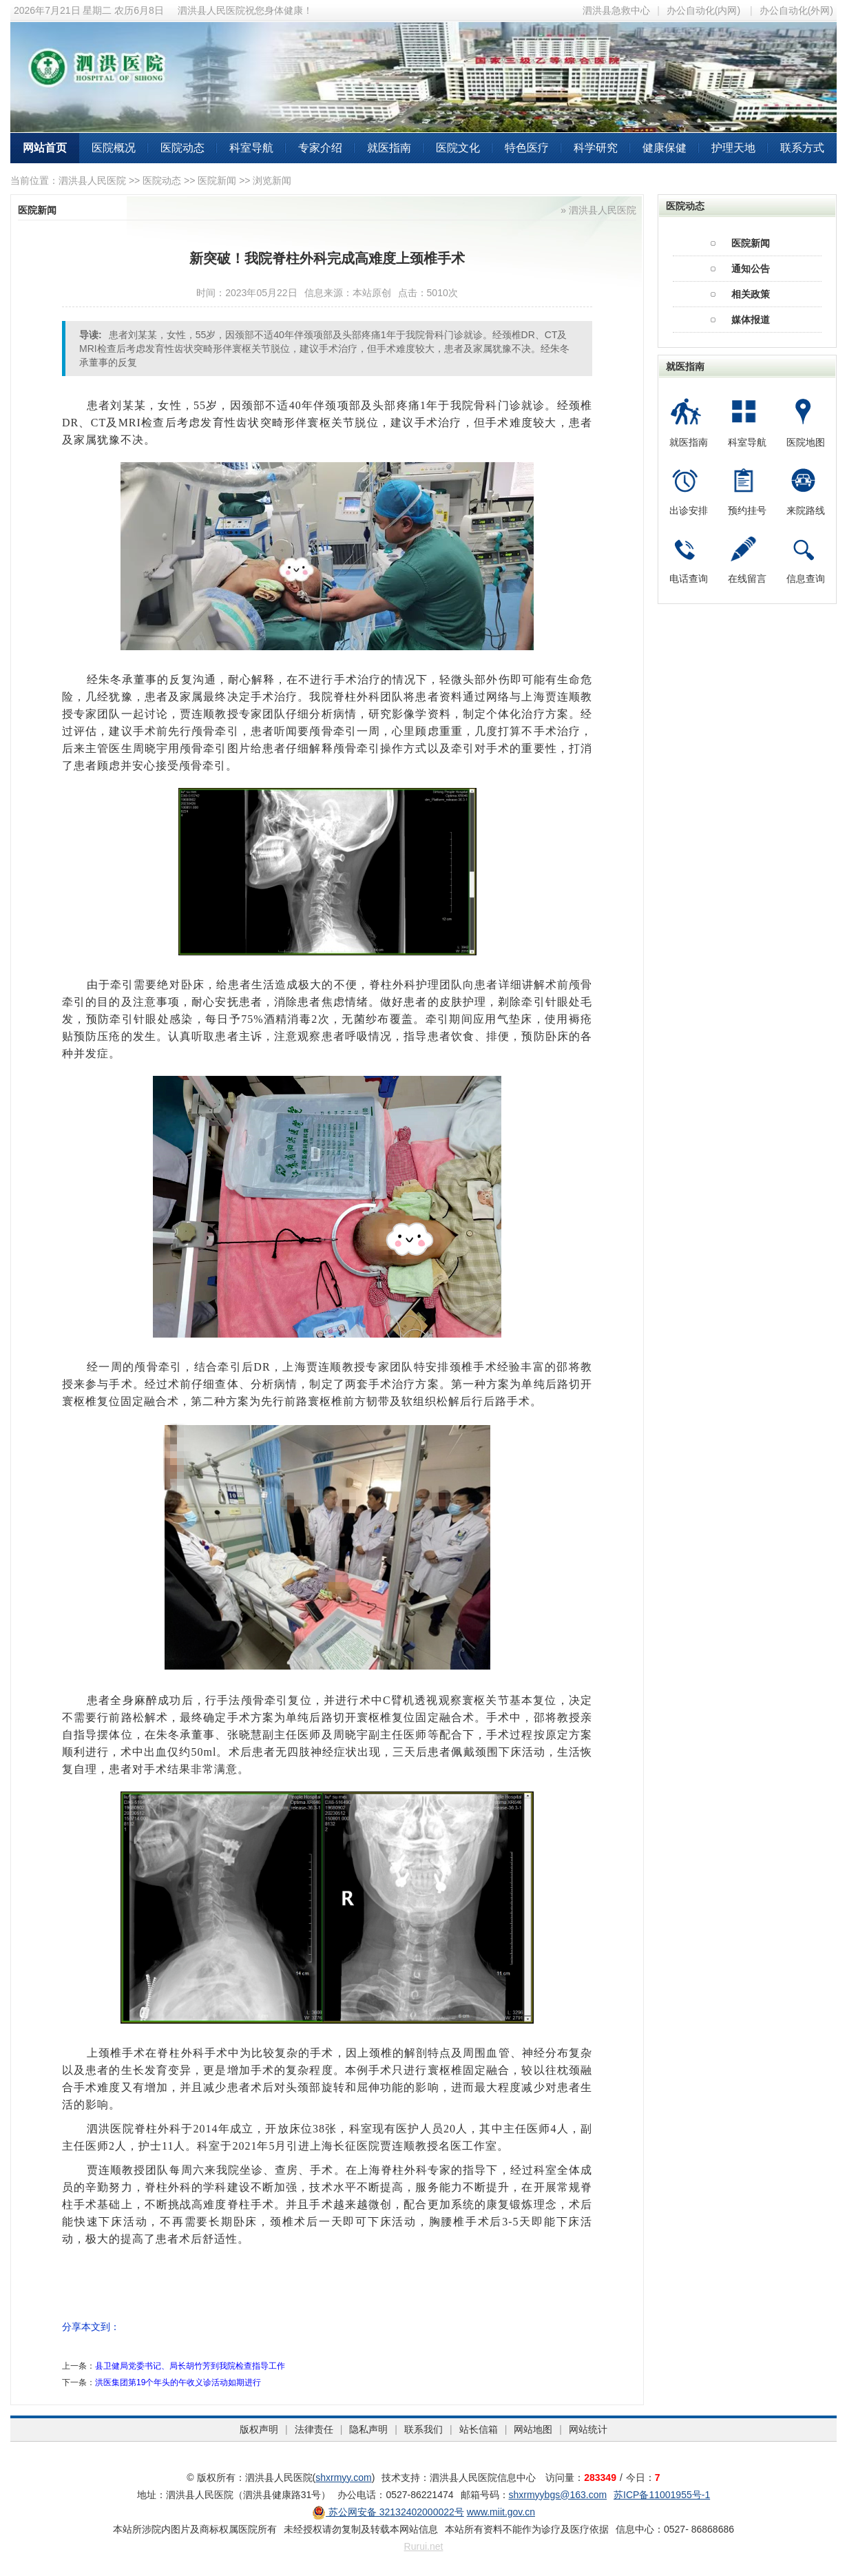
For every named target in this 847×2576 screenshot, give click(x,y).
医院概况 (114, 148)
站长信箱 (478, 2429)
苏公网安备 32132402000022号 (388, 2511)
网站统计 (588, 2429)
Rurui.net (423, 2546)
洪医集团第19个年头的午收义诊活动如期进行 (178, 2382)
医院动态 (182, 148)
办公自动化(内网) (703, 10)
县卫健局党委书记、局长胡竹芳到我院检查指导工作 (190, 2366)
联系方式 (802, 148)
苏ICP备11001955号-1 (662, 2494)
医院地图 (805, 442)
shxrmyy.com (343, 2477)
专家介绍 (320, 148)
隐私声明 (368, 2429)
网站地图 (533, 2429)
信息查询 (805, 578)
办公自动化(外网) (796, 10)
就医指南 (389, 148)
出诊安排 (688, 510)
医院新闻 (217, 180)
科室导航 (251, 148)
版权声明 (259, 2429)
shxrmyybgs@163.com (558, 2494)
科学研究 (596, 148)
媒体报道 (750, 319)
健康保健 (664, 148)
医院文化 (458, 148)
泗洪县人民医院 (92, 180)
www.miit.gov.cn (501, 2511)
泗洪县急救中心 (616, 10)
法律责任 (314, 2429)
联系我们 (423, 2429)
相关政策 (750, 294)
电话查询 (688, 578)
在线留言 (747, 578)
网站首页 (45, 148)
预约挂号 (747, 510)
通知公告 (750, 268)
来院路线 (805, 510)
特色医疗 (527, 148)
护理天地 (733, 148)
